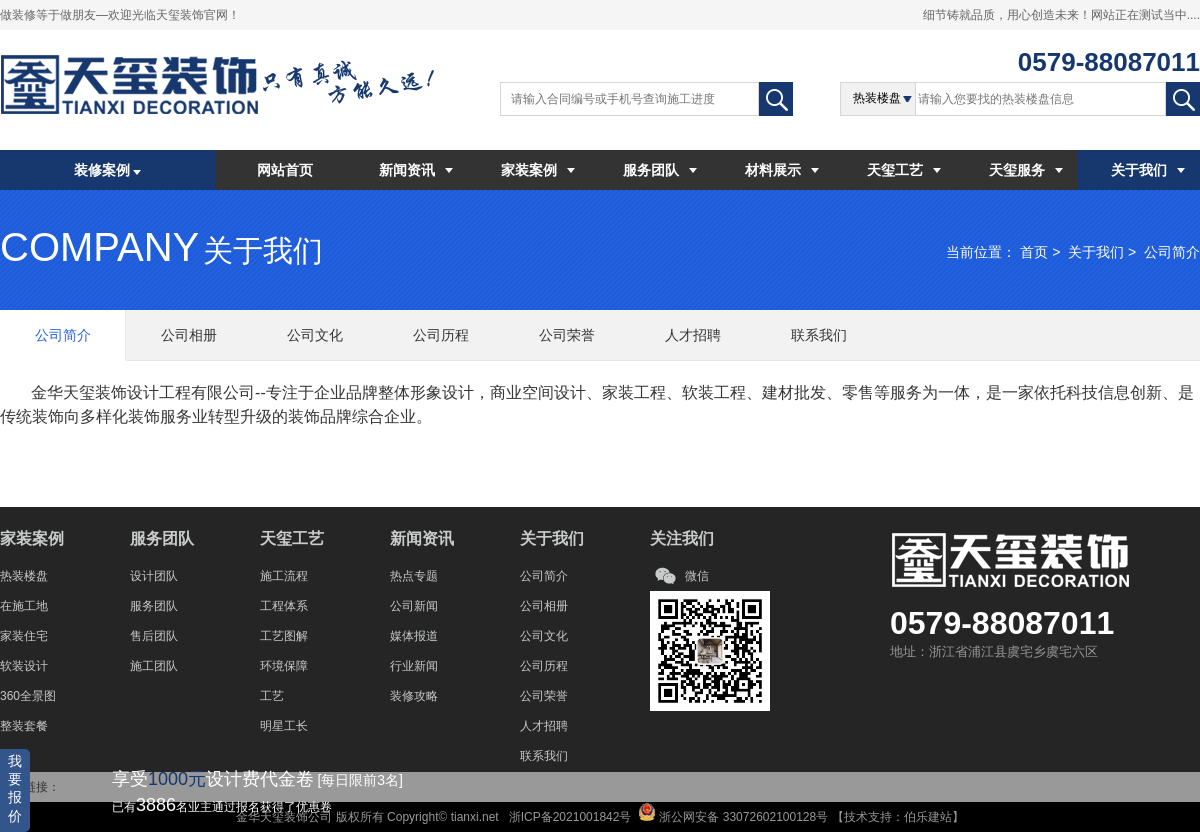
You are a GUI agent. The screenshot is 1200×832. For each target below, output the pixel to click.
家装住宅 (24, 636)
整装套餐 (24, 726)
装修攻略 (414, 696)
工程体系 (284, 606)
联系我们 (544, 756)
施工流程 (284, 576)
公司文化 (544, 636)
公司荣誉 (544, 696)
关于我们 (1148, 170)
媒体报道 (414, 636)
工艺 (272, 696)
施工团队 (154, 666)
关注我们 (682, 538)
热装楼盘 (24, 576)
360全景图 (28, 696)
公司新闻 (414, 606)
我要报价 (15, 788)
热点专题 (414, 576)
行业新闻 (414, 666)
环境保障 (284, 666)
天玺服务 (1026, 170)
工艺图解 (284, 636)
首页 (1034, 252)
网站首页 (285, 170)
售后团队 (154, 636)
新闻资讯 (416, 170)
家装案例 (538, 170)
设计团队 (154, 576)
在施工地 (24, 606)
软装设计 (24, 666)
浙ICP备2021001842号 (568, 817)
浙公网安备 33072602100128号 (742, 817)
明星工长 (284, 726)
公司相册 (544, 606)
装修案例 (108, 170)
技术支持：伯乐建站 (898, 817)
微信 (697, 576)
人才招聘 (544, 726)
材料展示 (782, 170)
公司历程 (544, 666)
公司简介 (1172, 252)
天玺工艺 (904, 170)
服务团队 (660, 170)
